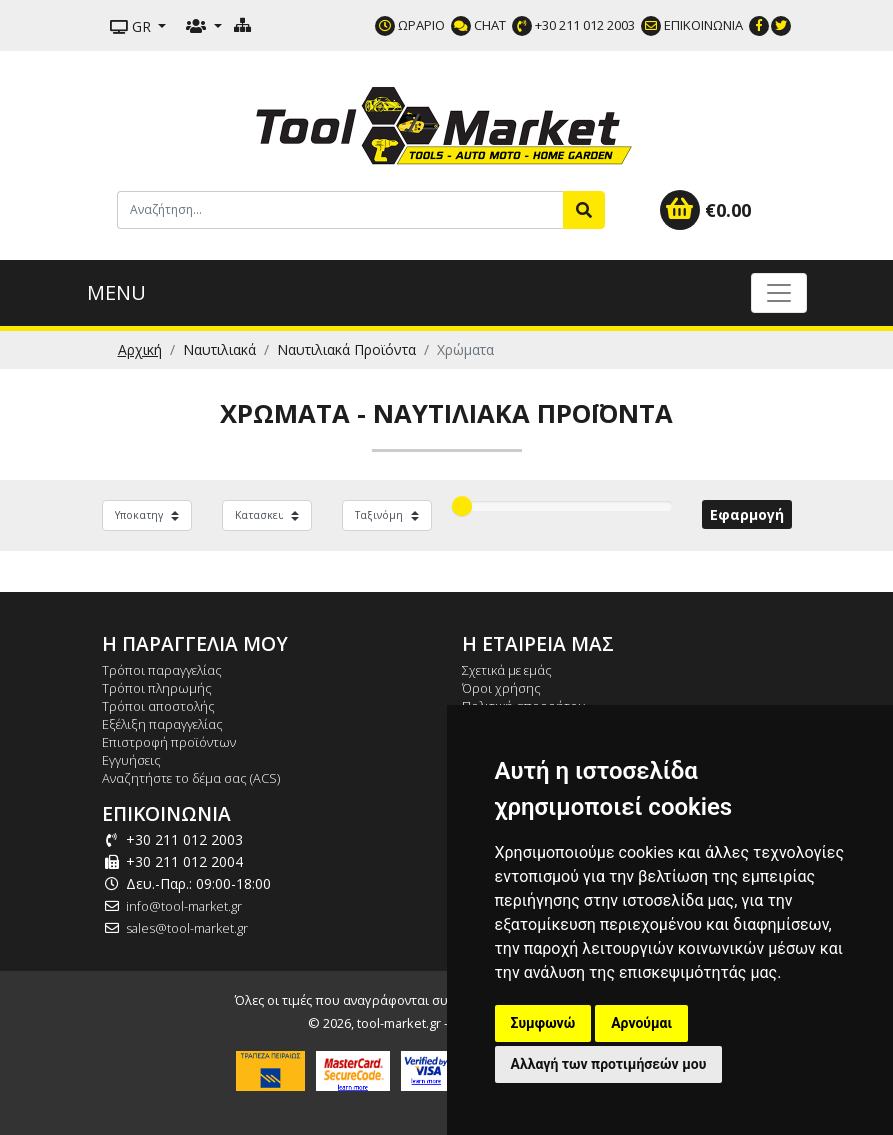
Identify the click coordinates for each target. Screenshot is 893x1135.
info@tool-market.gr (184, 906)
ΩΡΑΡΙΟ (410, 25)
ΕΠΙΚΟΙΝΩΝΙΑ (692, 25)
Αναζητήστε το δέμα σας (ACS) (191, 778)
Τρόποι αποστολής (158, 706)
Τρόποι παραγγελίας (162, 670)
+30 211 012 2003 (573, 25)
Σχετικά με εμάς (507, 670)
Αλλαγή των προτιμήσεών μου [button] (609, 1064)
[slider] (462, 506)
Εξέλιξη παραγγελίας (162, 724)
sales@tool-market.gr (187, 928)
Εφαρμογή (747, 514)
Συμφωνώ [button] (543, 1023)
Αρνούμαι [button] (641, 1023)
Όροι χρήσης (501, 688)
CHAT (478, 25)
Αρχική (140, 349)
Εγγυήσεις (131, 760)
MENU (116, 292)
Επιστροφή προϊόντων (169, 742)
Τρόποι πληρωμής (157, 688)
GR (132, 26)
